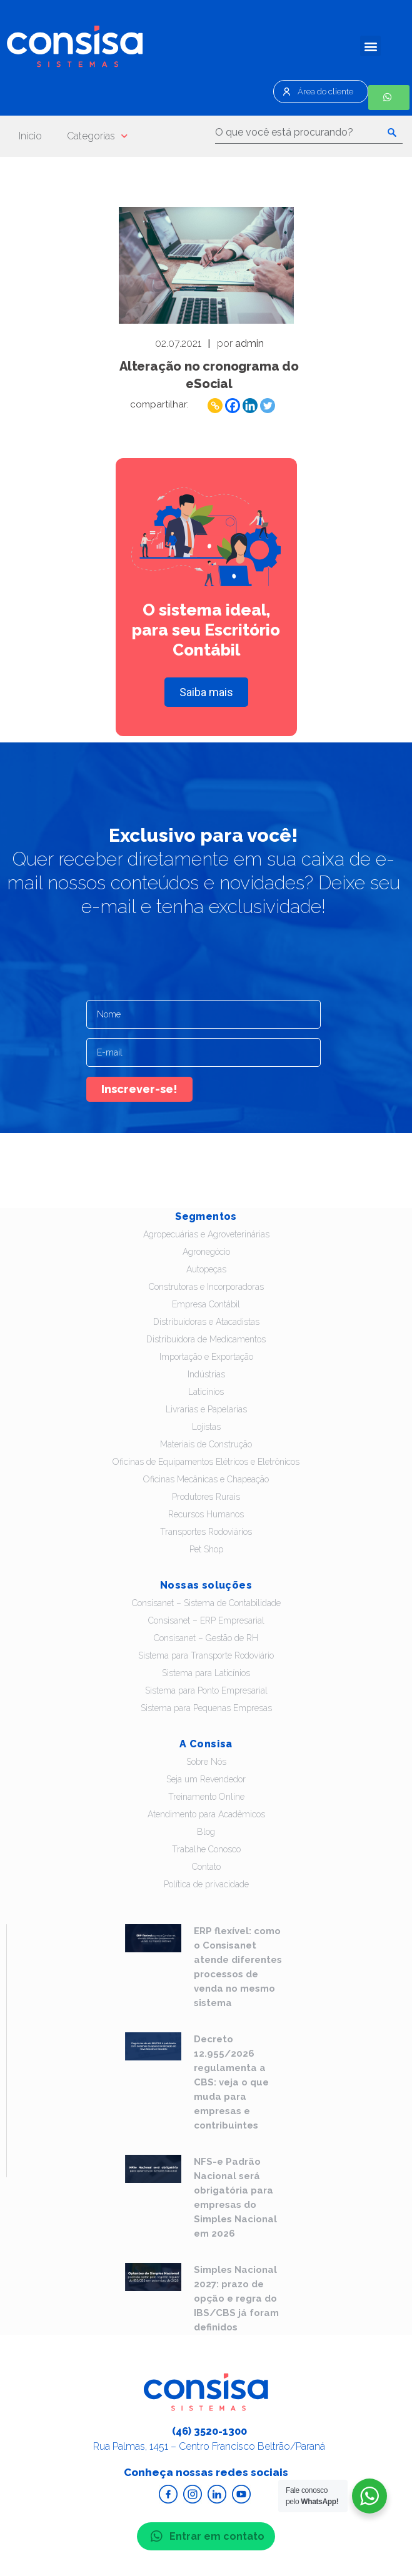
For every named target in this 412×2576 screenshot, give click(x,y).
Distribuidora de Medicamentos (206, 1339)
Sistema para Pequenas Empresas (206, 1708)
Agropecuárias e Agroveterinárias (206, 1234)
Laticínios (206, 1392)
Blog (206, 1832)
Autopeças (206, 1269)
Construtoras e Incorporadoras (206, 1287)
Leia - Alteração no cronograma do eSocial (206, 265)
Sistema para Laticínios (206, 1673)
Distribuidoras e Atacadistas (206, 1322)
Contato (206, 1867)
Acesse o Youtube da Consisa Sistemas (241, 2494)
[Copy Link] (215, 405)
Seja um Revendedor (206, 1779)
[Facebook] (232, 405)
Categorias (97, 136)
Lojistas (206, 1427)
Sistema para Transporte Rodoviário (206, 1655)
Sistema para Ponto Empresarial (206, 1690)
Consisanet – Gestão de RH (206, 1638)
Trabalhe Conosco (206, 1849)
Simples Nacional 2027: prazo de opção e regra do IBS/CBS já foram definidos (236, 2298)
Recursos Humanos (206, 1514)
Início (30, 136)
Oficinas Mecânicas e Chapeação (206, 1479)
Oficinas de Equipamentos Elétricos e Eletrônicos (206, 1462)
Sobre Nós (206, 1762)
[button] (370, 46)
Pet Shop (206, 1549)
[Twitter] (267, 405)
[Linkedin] (250, 405)
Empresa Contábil (206, 1304)
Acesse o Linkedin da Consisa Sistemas (217, 2494)
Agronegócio (206, 1252)
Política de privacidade (206, 1884)
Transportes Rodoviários (206, 1532)
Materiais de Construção (206, 1444)
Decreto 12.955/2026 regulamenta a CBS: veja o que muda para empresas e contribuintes (231, 2082)
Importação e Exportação (206, 1357)
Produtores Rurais (206, 1497)
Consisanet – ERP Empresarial (206, 1620)
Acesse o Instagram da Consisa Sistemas (192, 2494)
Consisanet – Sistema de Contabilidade (206, 1603)
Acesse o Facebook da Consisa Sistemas (168, 2494)
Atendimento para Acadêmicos (206, 1814)
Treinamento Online (206, 1797)
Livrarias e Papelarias (206, 1409)
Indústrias (206, 1374)
